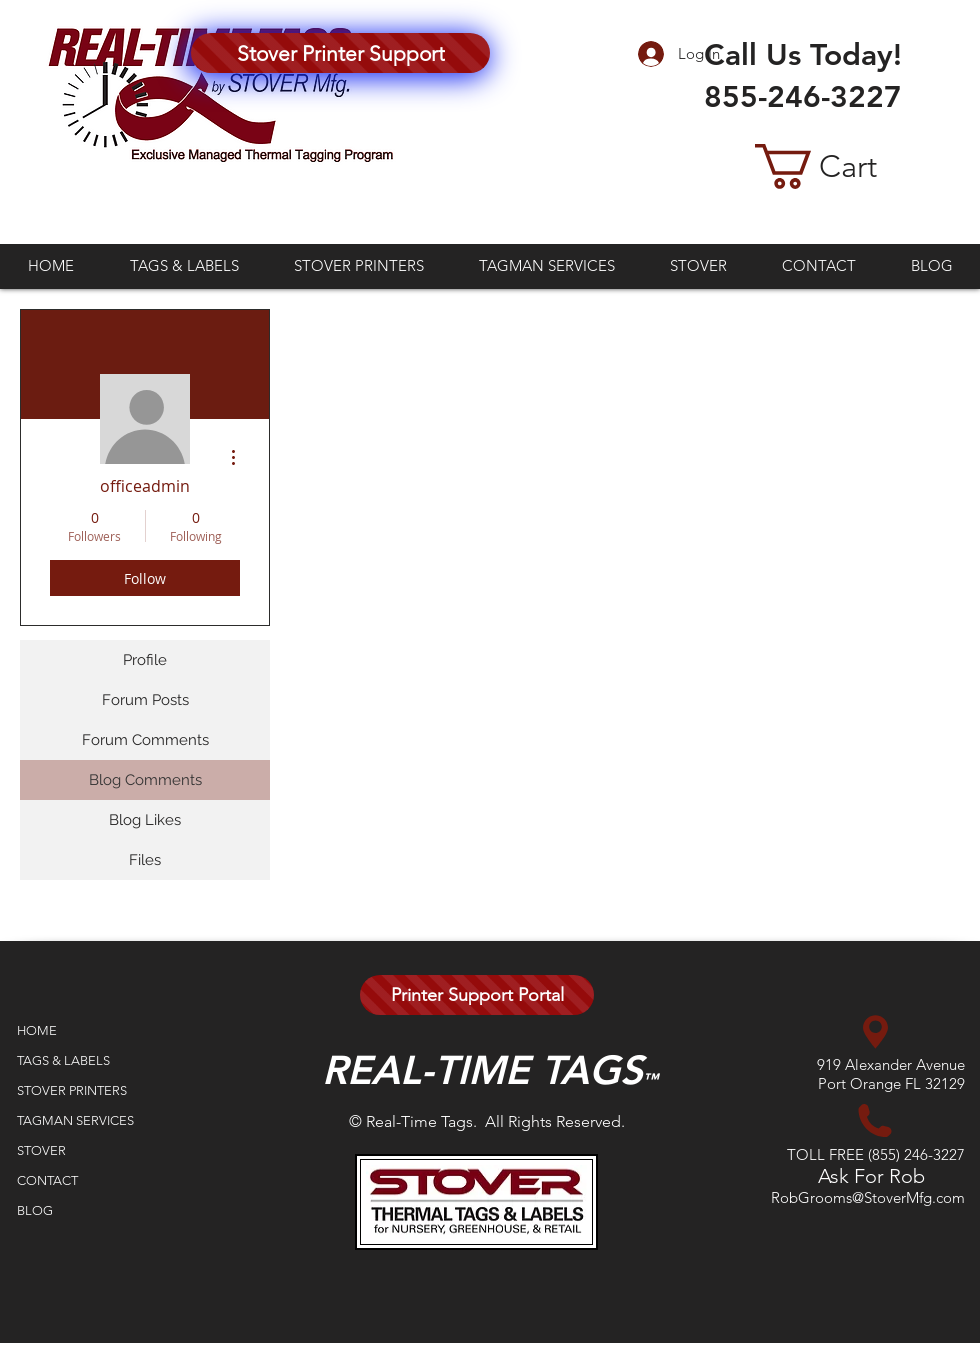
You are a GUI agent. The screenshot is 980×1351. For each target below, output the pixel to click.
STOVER (41, 1150)
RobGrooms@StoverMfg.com (868, 1197)
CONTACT (47, 1180)
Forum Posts (145, 700)
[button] (847, 166)
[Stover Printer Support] (340, 53)
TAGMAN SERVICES (75, 1120)
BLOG (35, 1210)
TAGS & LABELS (63, 1060)
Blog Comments (145, 780)
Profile (145, 660)
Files (145, 860)
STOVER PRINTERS (72, 1090)
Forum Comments (145, 740)
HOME (37, 1030)
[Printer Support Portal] (477, 995)
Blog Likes (145, 820)
